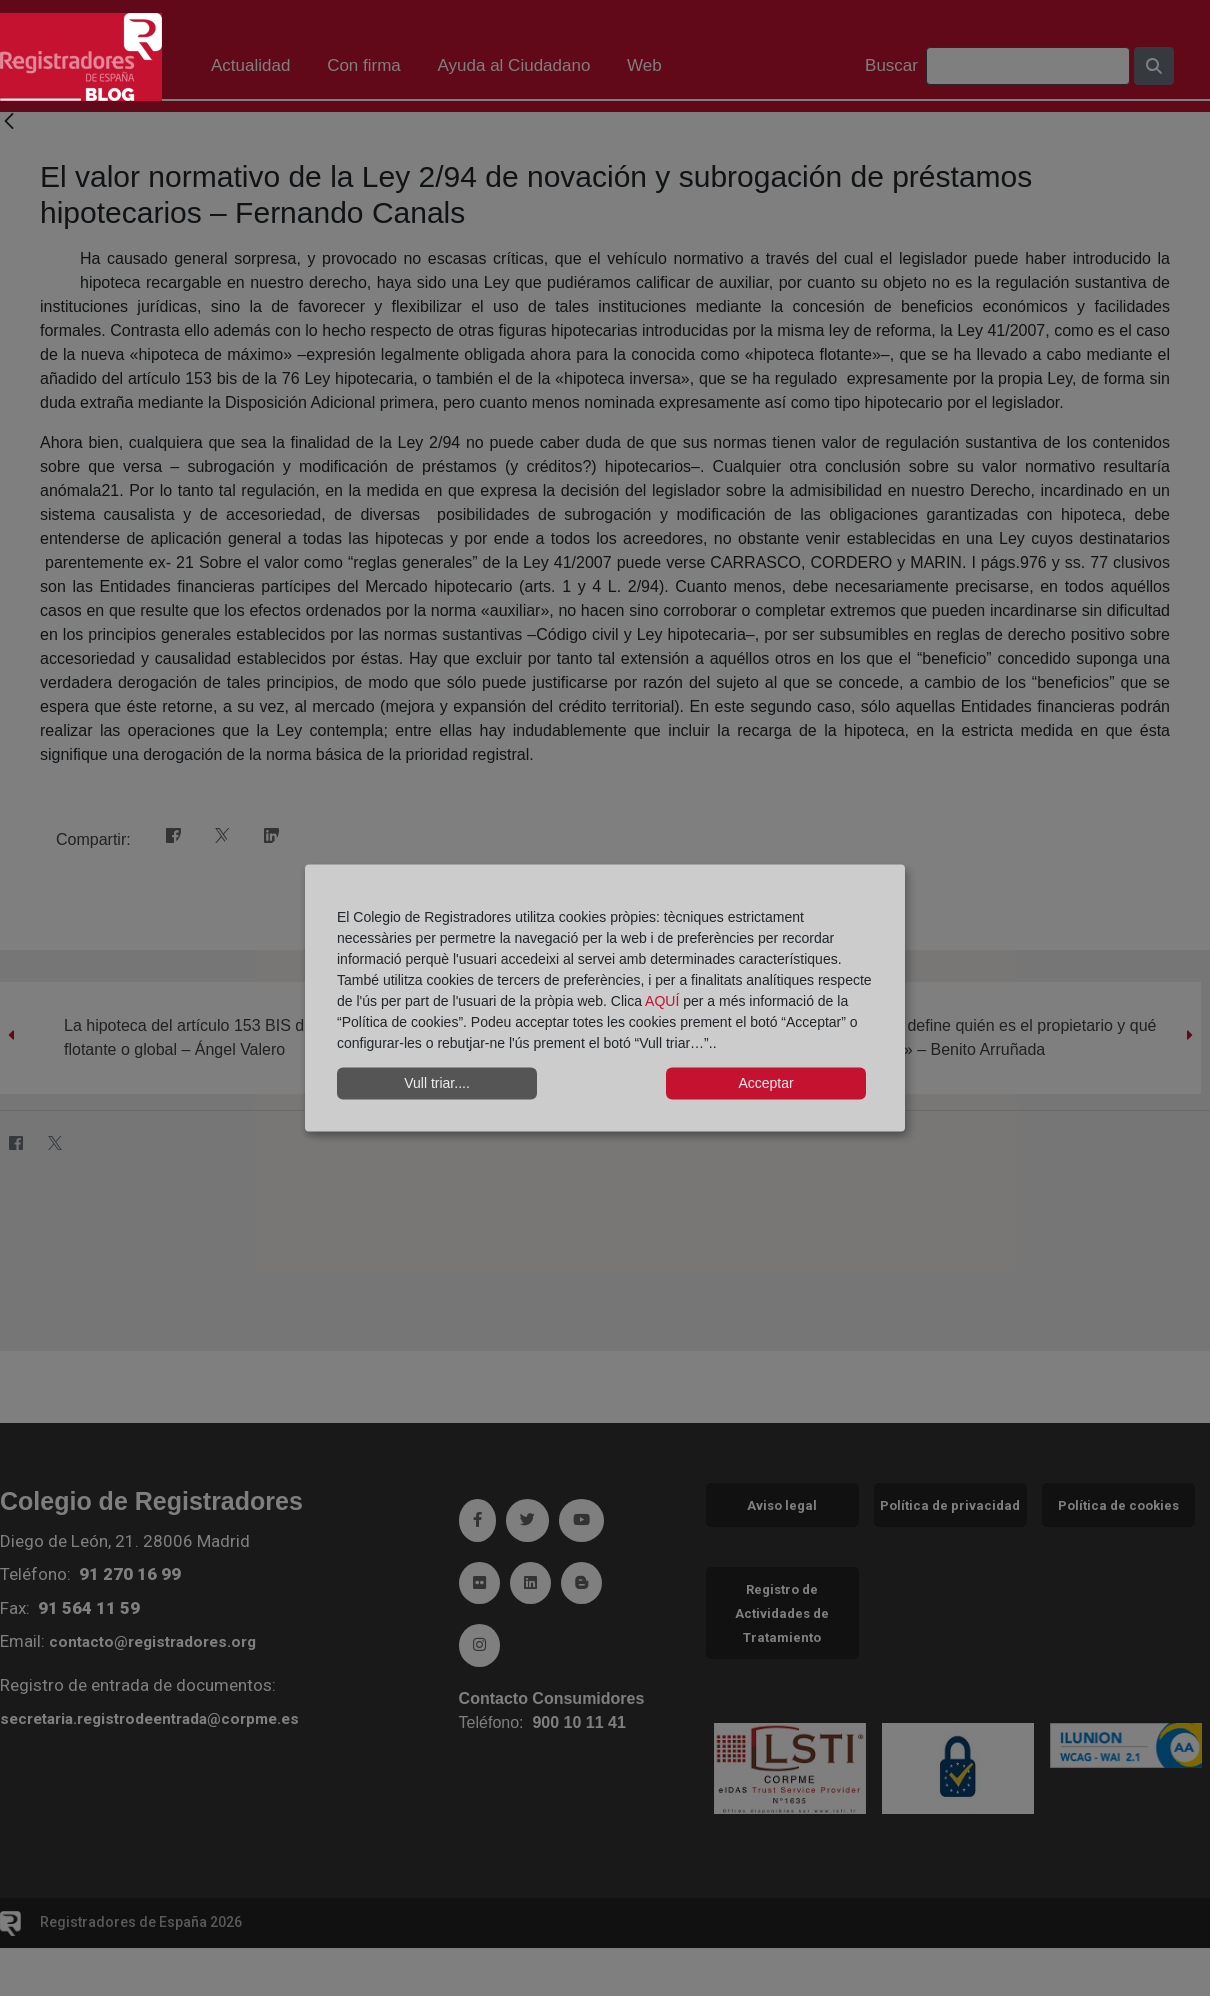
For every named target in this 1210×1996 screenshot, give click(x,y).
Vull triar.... (437, 1083)
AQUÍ (664, 1000)
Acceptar (765, 1083)
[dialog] (605, 998)
